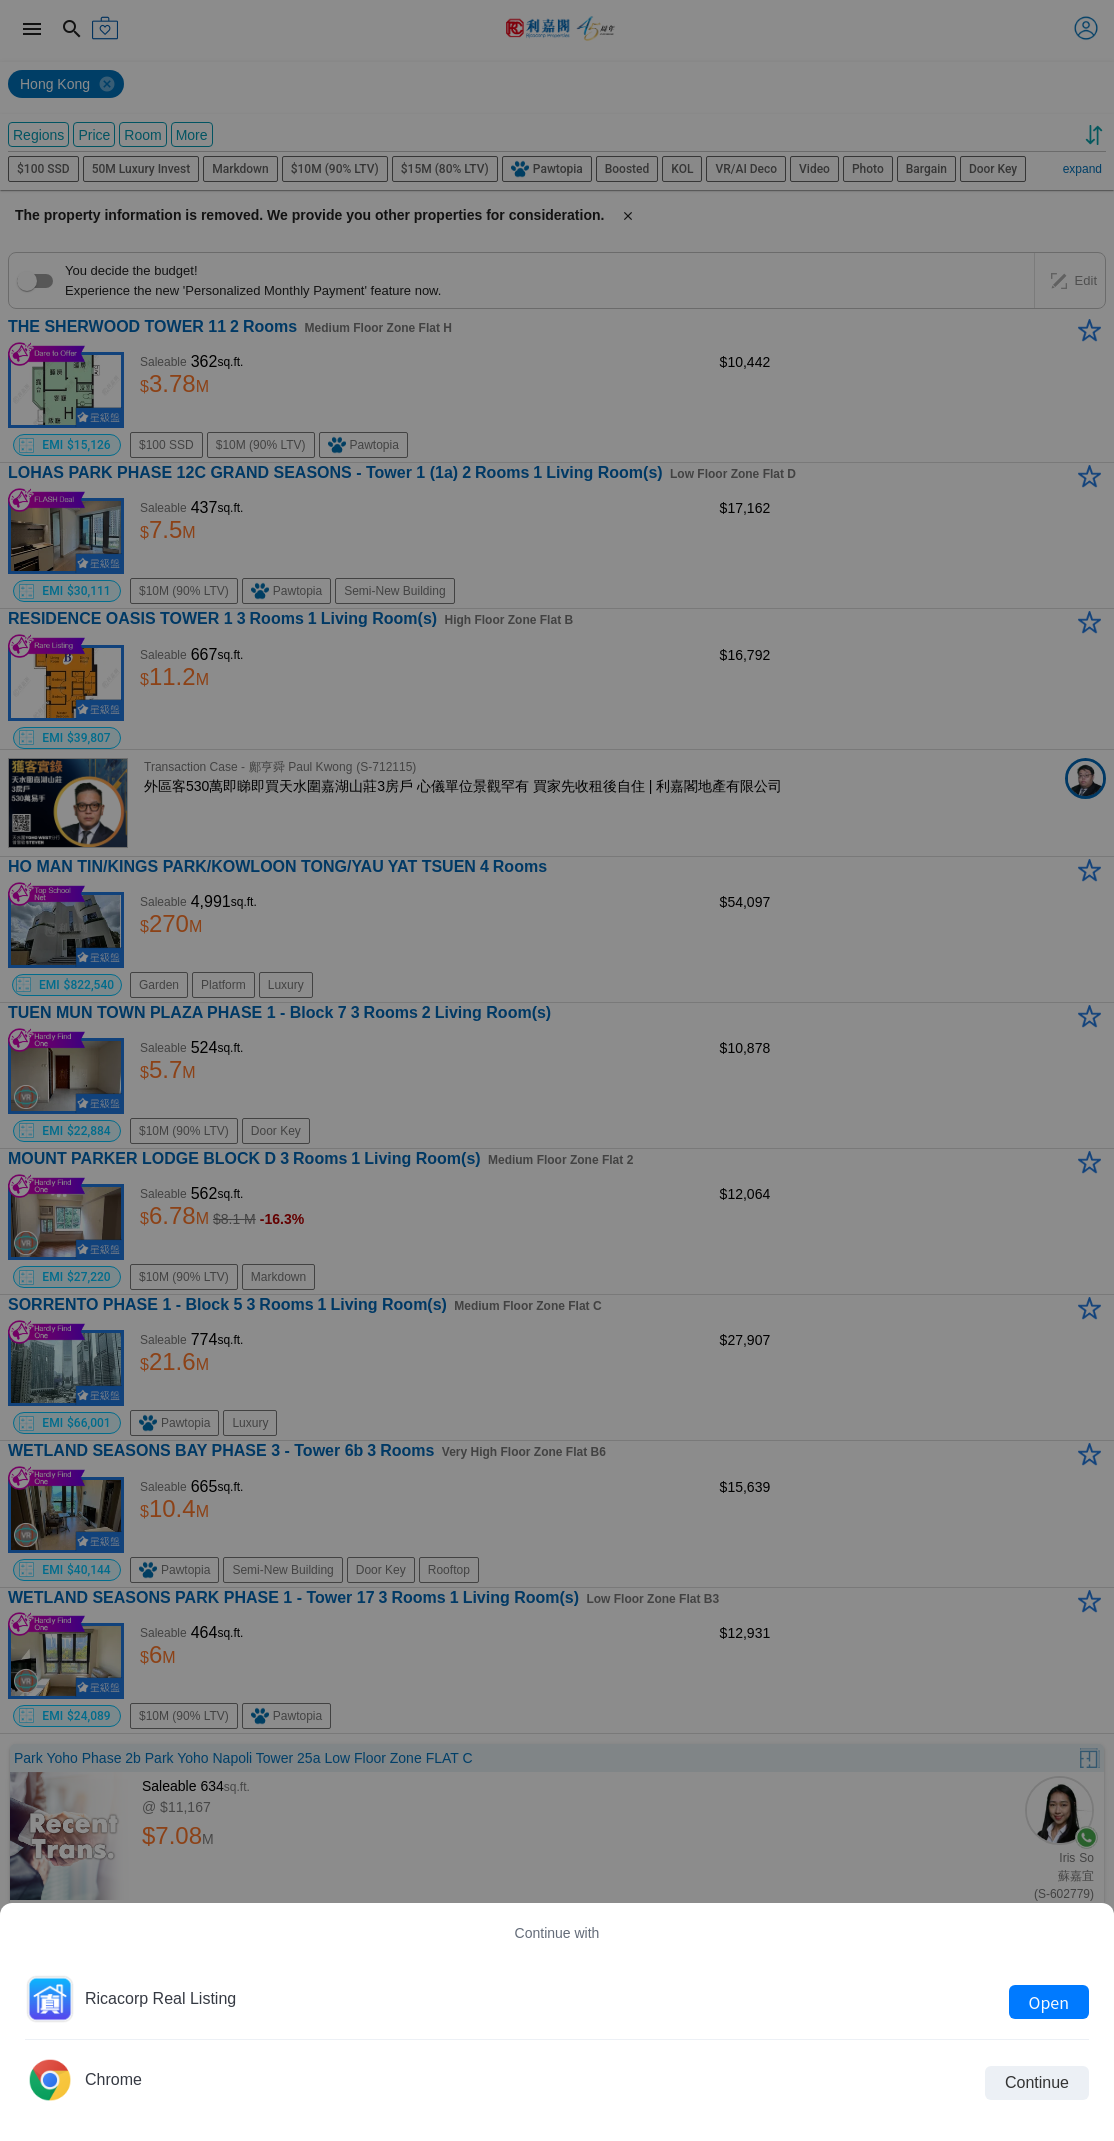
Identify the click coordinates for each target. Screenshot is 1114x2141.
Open (1049, 2002)
